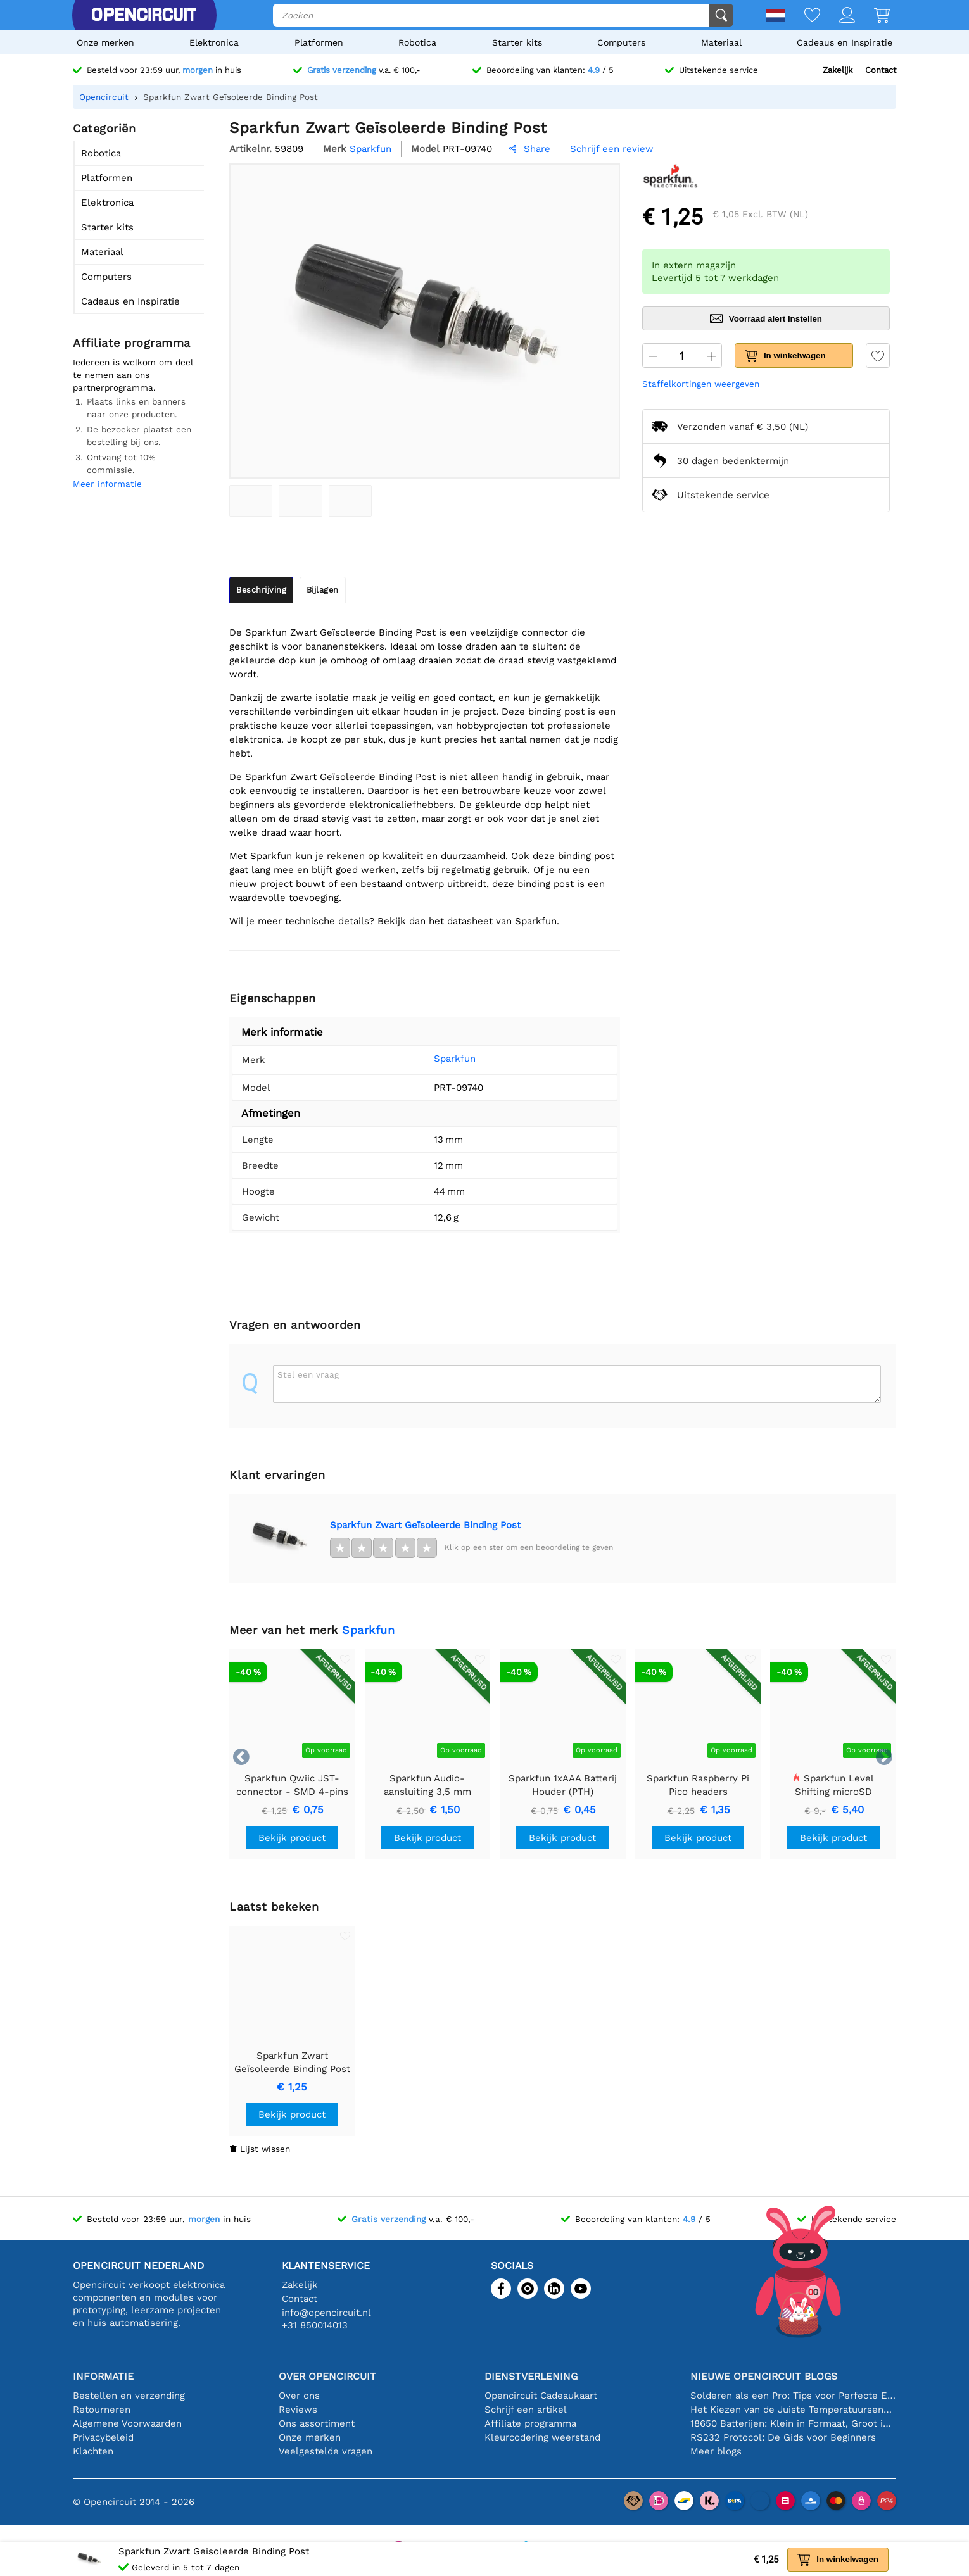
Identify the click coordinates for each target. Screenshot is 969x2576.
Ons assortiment (317, 2423)
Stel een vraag (308, 1374)
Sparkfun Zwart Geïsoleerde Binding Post (425, 1525)
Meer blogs (716, 2451)
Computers (621, 42)
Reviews (298, 2409)
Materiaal (721, 42)
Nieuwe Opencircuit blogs (763, 2376)
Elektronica (214, 42)
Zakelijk (837, 70)
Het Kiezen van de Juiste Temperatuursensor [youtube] (793, 2409)
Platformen (318, 42)
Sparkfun (436, 1058)
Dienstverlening (531, 2376)
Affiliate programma (530, 2423)
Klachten (93, 2451)
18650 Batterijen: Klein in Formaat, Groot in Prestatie (793, 2423)
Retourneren (101, 2409)
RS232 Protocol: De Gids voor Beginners (783, 2437)
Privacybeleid (103, 2437)
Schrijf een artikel (525, 2409)
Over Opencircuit (327, 2376)
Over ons (299, 2395)
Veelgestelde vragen (325, 2451)
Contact (880, 70)
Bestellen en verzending (129, 2395)
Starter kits (517, 42)
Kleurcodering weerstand (542, 2437)
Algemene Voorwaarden (127, 2423)
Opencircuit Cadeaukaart (540, 2395)
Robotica (417, 42)
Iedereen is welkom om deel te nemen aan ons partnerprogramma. (133, 375)
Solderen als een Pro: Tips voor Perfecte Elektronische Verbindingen (793, 2395)
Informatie (103, 2376)
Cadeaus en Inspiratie (844, 42)
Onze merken (105, 42)
